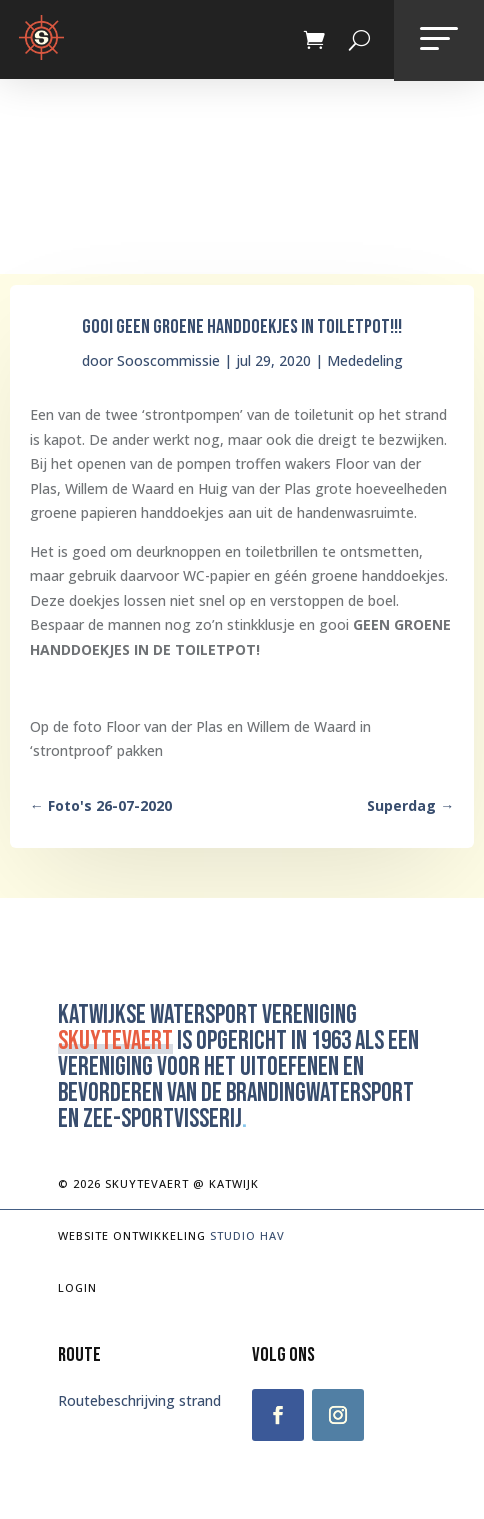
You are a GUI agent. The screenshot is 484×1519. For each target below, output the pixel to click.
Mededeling (365, 360)
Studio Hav (247, 1235)
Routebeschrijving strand (139, 1400)
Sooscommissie (168, 360)
